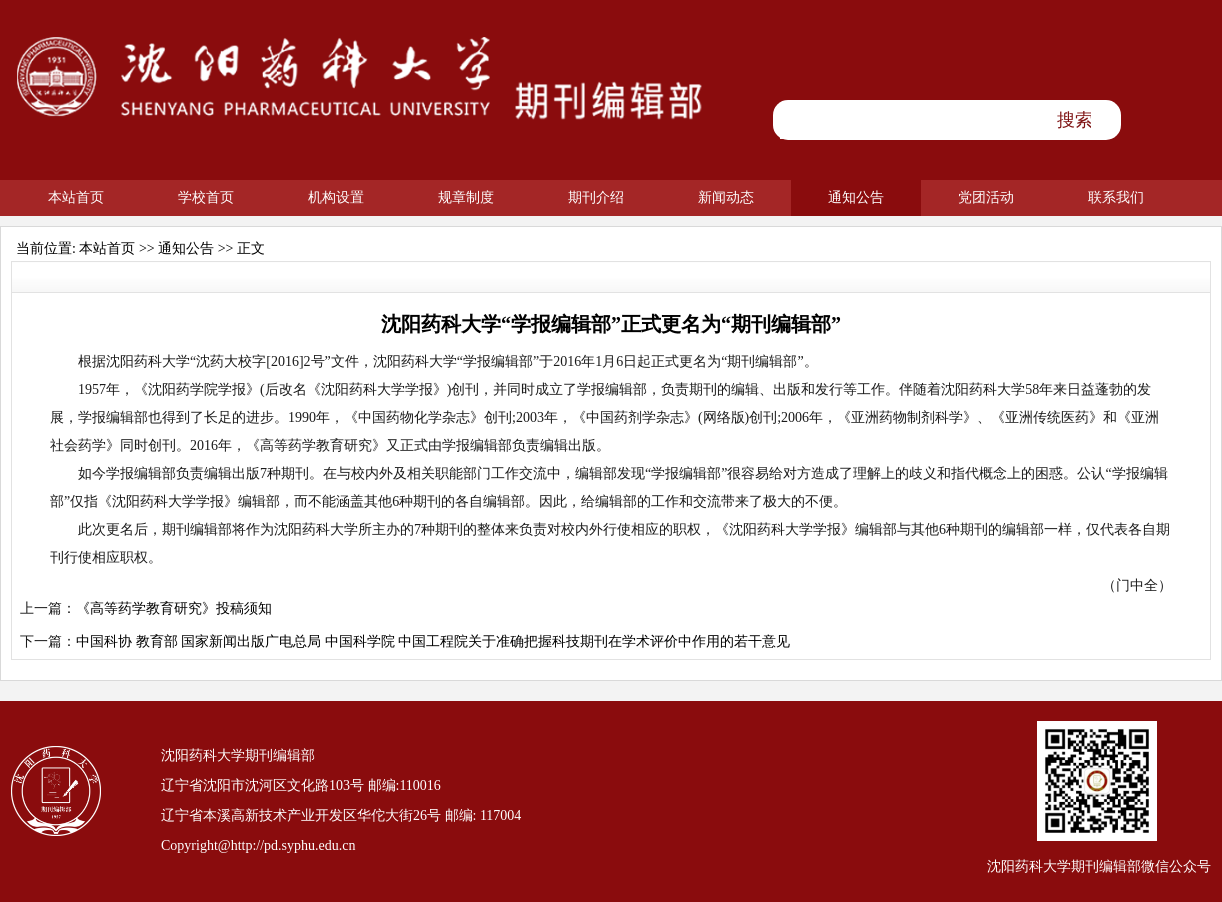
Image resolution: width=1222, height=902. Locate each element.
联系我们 (1116, 197)
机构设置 (336, 197)
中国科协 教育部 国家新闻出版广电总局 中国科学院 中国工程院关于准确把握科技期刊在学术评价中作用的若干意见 (433, 641)
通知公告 (856, 197)
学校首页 (206, 197)
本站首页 (76, 197)
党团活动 (986, 197)
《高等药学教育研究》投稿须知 (174, 608)
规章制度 (466, 197)
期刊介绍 (596, 197)
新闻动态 (726, 197)
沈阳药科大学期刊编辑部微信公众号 (1099, 866)
